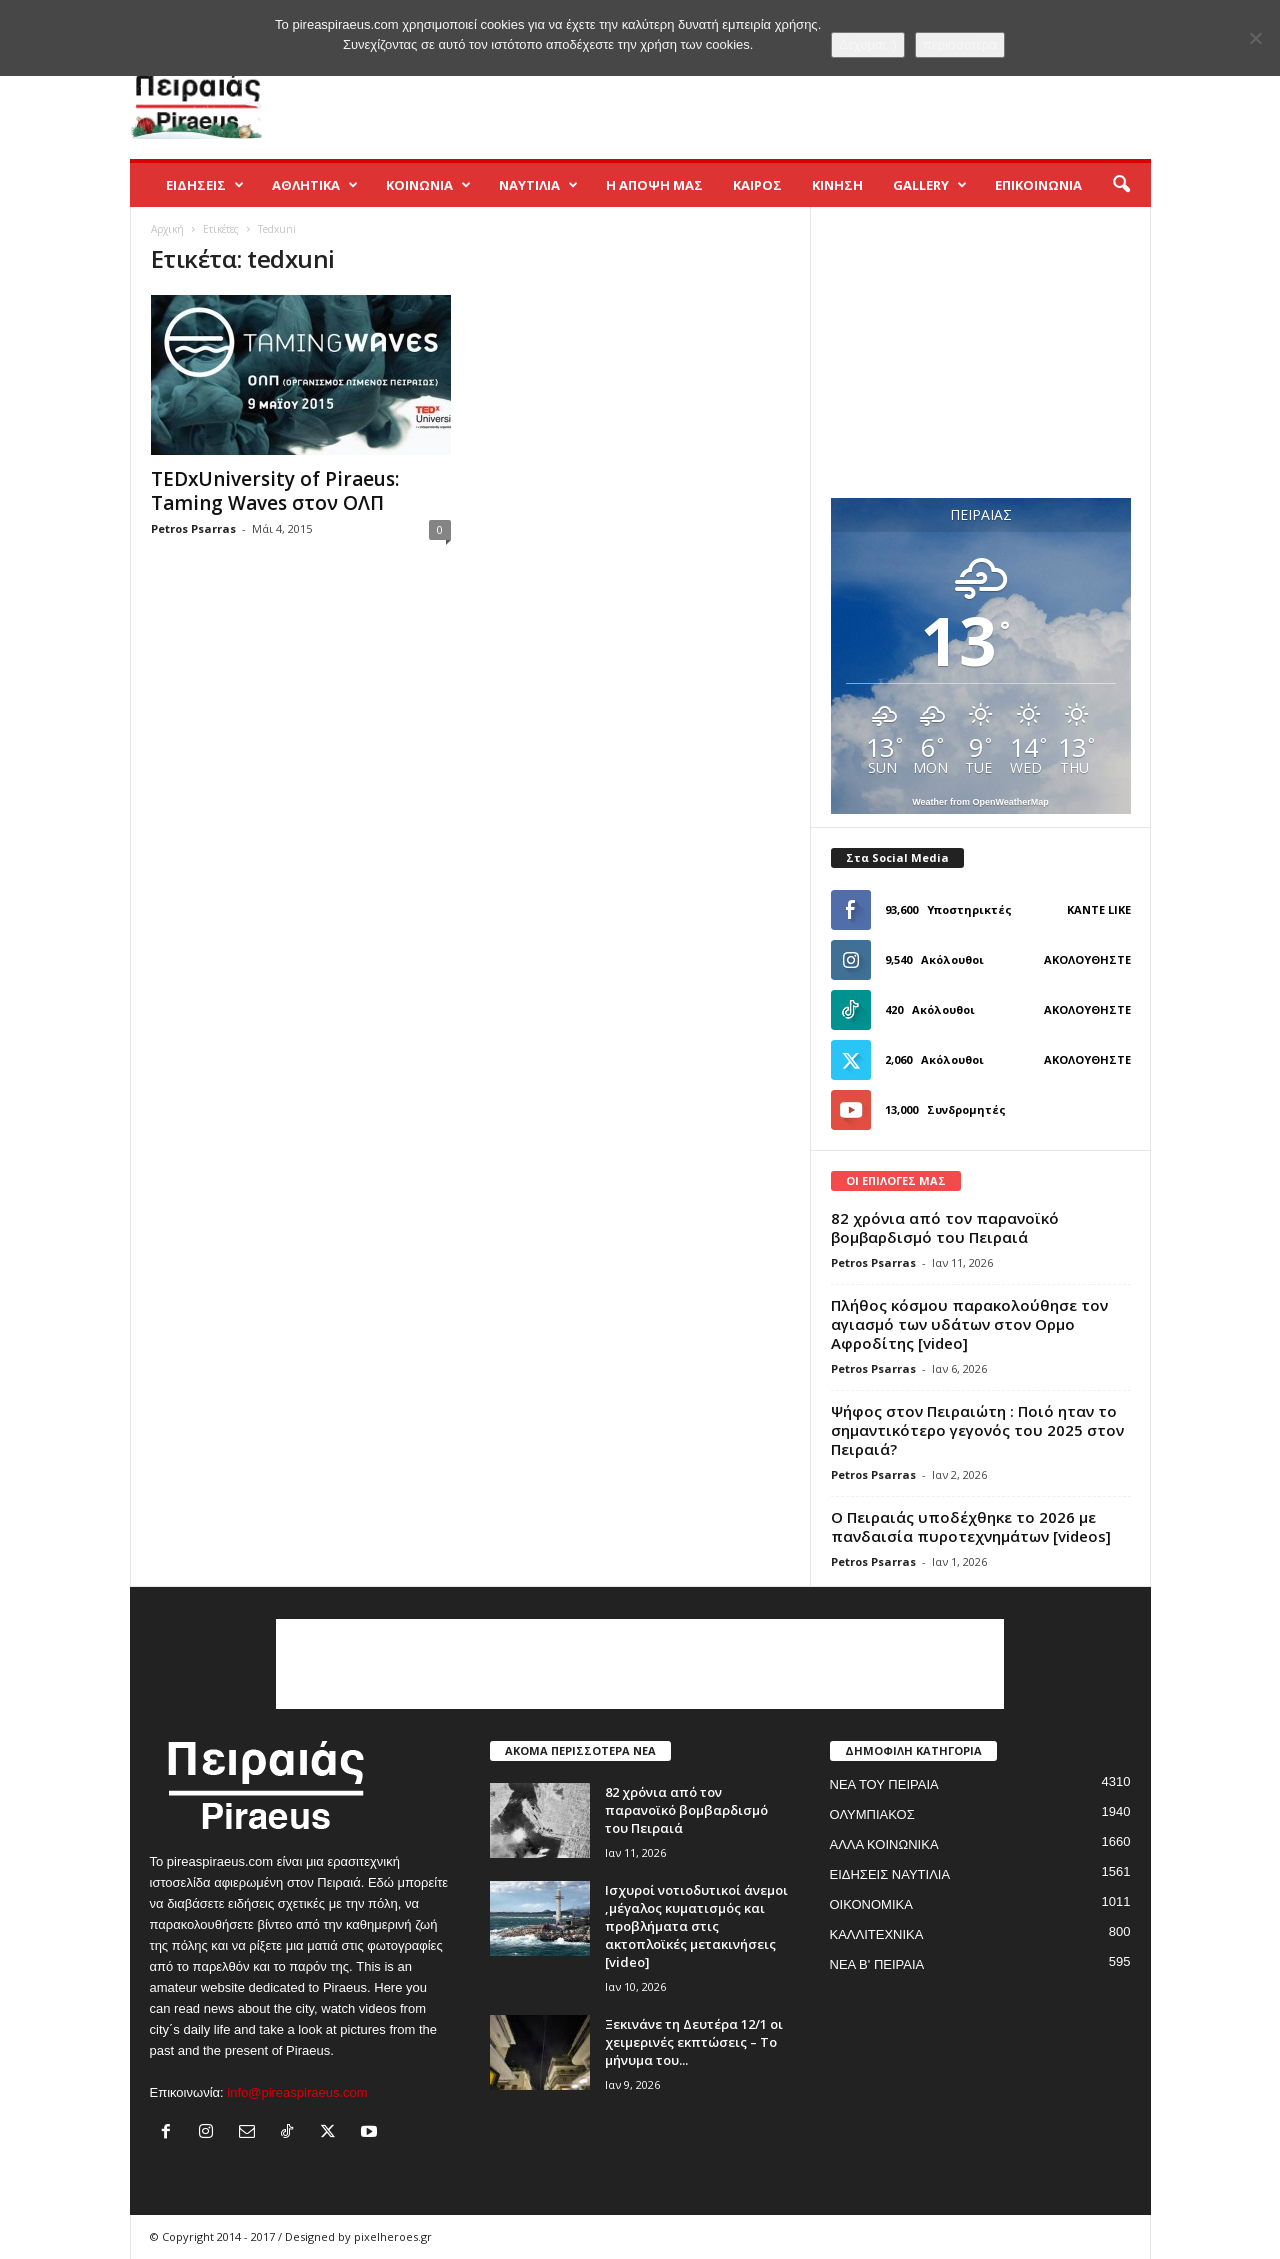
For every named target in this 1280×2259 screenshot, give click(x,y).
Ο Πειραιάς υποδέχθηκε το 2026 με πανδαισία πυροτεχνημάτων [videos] (971, 1526)
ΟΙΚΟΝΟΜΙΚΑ (871, 1904)
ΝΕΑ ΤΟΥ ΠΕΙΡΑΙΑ (884, 1784)
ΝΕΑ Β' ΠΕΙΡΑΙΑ (877, 1964)
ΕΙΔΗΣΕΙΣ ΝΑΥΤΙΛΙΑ (890, 1874)
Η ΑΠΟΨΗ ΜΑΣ (654, 185)
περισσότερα (960, 44)
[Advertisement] (787, 94)
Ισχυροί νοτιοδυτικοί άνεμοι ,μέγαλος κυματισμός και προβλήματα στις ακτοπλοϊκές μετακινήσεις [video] (696, 1926)
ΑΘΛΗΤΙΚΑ (315, 185)
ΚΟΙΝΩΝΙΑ (428, 185)
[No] (1255, 38)
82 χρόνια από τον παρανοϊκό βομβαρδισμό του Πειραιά (945, 1227)
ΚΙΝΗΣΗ (837, 185)
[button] (1121, 185)
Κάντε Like (1099, 909)
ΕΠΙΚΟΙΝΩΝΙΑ (1038, 185)
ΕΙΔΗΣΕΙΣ (205, 185)
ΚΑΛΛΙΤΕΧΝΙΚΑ (877, 1934)
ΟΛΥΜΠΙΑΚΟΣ (872, 1814)
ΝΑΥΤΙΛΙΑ (538, 185)
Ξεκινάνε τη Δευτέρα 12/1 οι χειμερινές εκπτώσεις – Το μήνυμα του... (694, 2042)
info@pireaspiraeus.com (297, 2092)
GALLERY (930, 185)
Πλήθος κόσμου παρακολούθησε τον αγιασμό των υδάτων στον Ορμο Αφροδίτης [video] (969, 1324)
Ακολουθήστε (1087, 959)
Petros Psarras (193, 528)
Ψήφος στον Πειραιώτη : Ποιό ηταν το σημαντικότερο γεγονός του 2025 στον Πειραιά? (977, 1430)
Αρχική (167, 229)
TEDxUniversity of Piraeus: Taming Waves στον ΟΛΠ (275, 491)
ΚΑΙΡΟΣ (757, 185)
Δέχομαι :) (868, 44)
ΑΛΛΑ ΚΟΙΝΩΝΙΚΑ (884, 1844)
